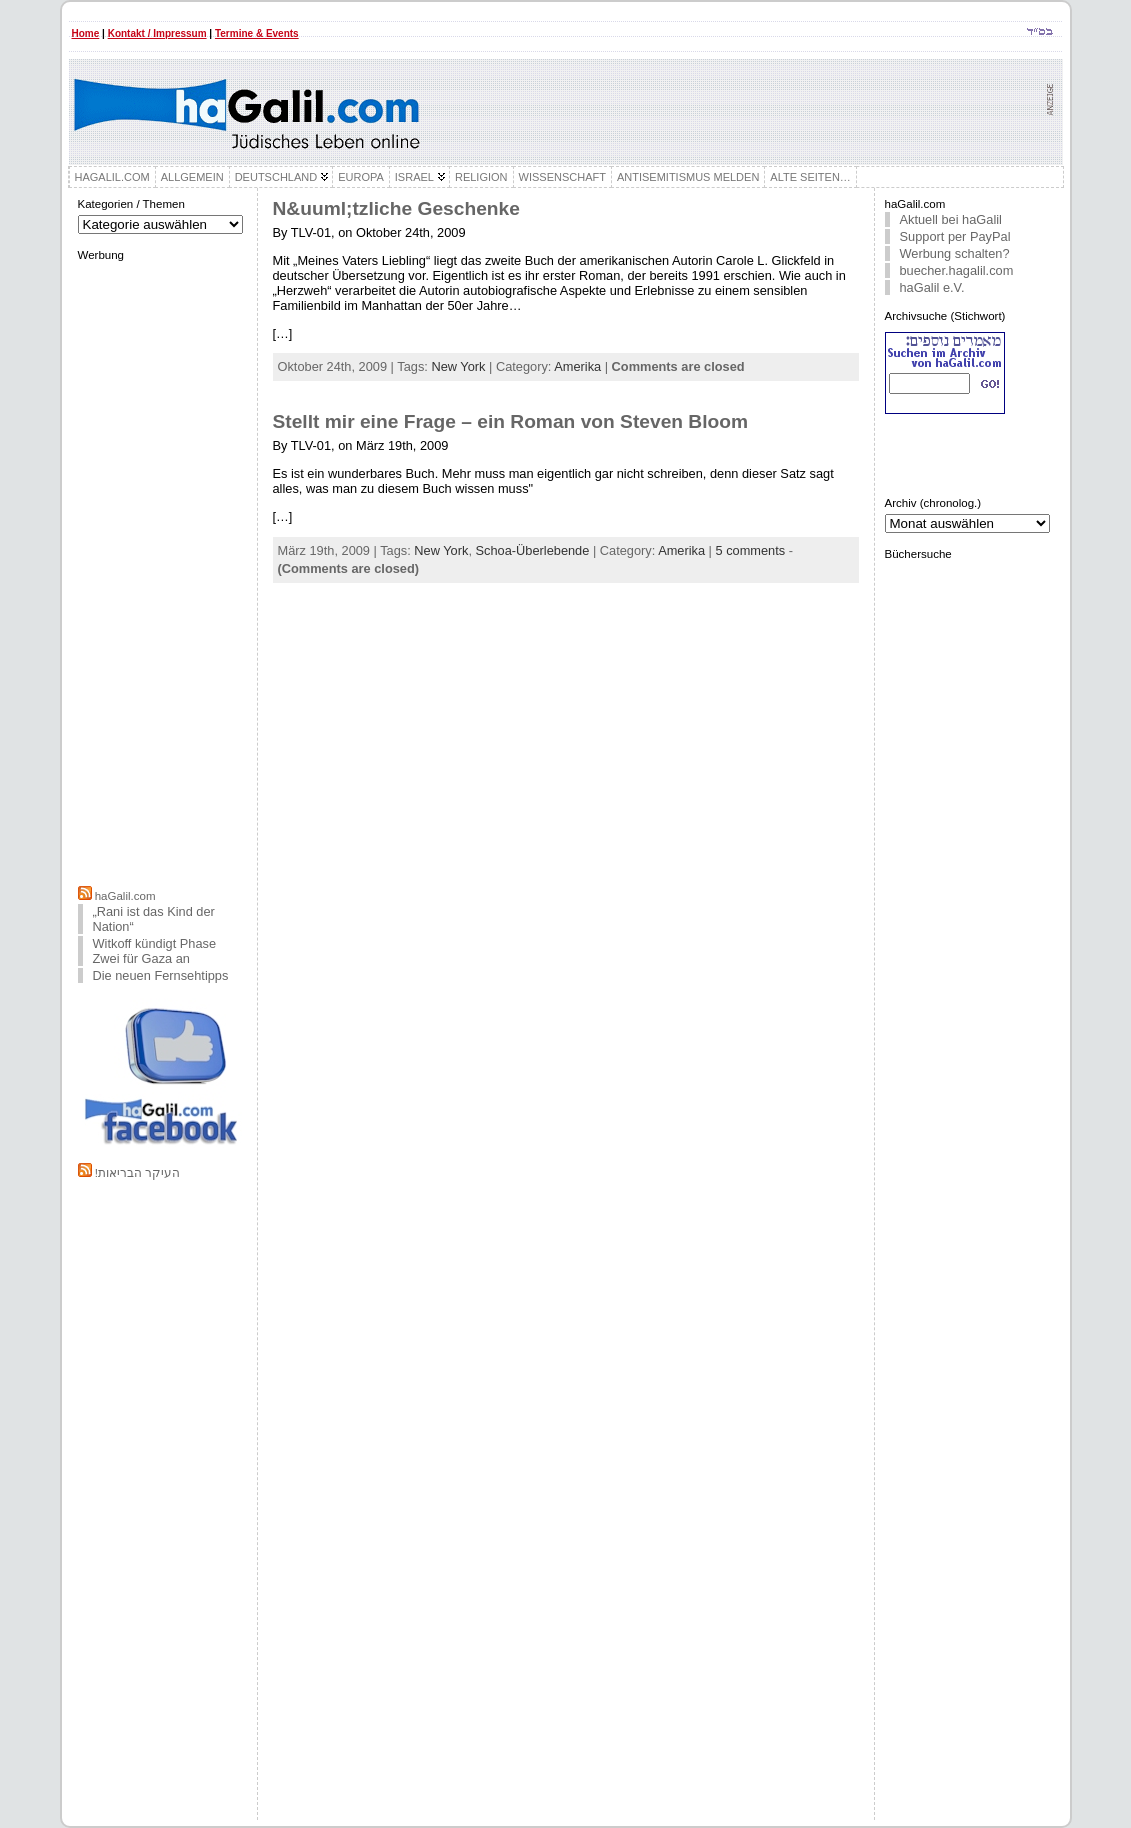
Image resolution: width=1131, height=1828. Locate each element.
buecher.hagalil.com (957, 270)
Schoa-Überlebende (533, 550)
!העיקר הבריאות (137, 1173)
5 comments (751, 550)
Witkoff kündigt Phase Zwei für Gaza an (155, 951)
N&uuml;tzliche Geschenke (396, 208)
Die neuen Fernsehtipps (161, 975)
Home (86, 33)
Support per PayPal (955, 236)
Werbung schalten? (955, 253)
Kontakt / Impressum (157, 33)
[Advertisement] (162, 571)
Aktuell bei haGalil (951, 219)
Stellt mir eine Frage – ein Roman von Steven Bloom (511, 421)
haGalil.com (125, 896)
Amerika (577, 366)
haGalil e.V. (932, 287)
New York (458, 366)
